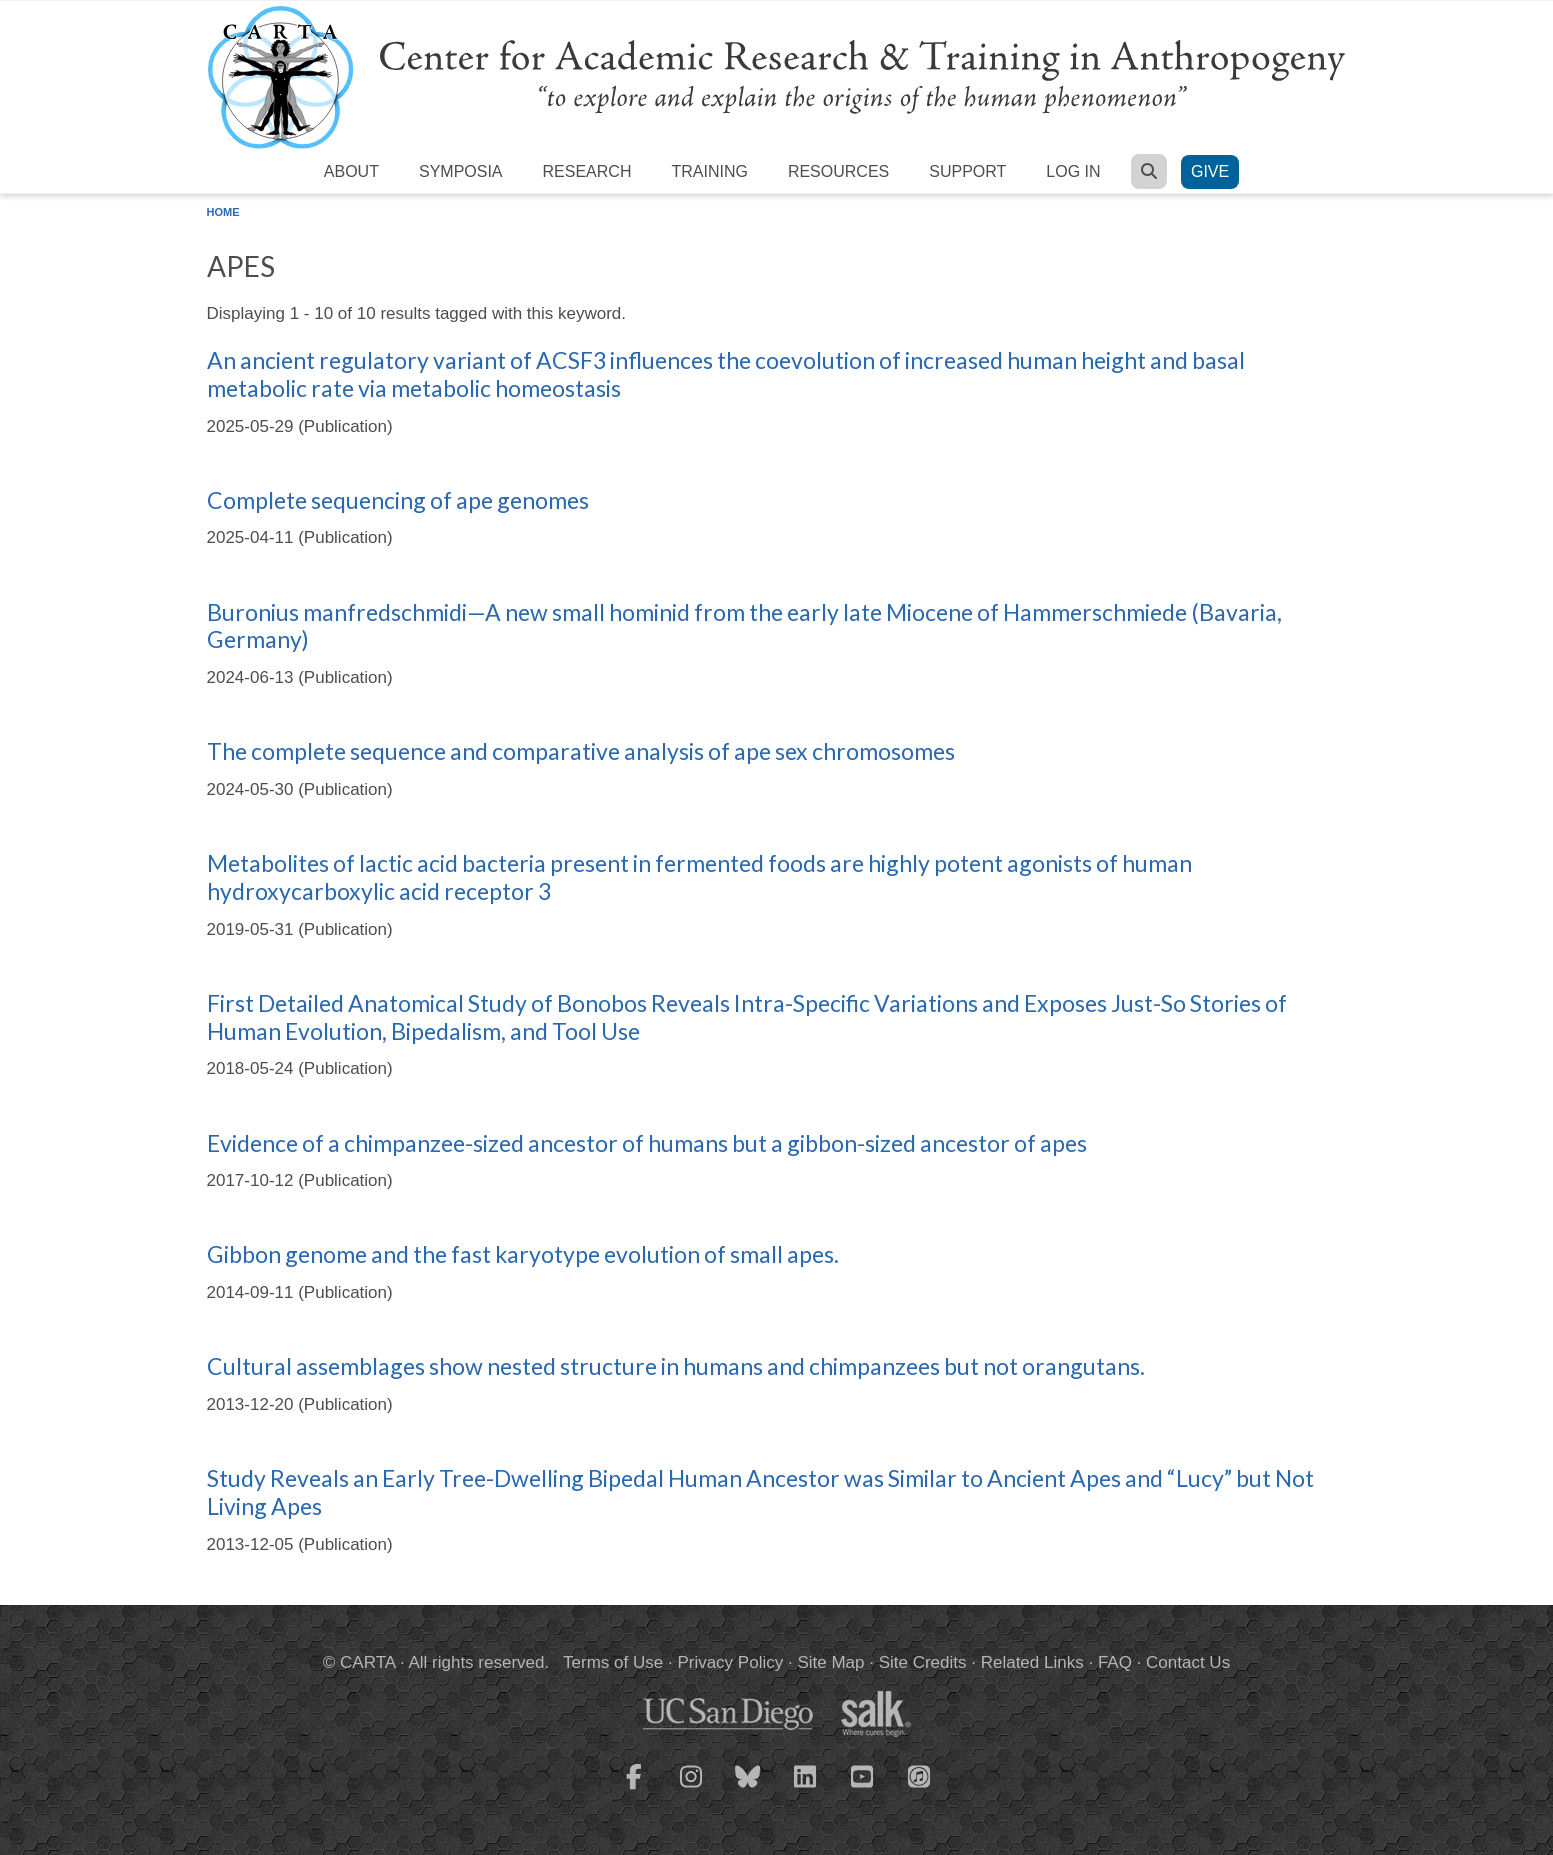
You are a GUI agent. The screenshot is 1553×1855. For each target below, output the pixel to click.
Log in (1073, 171)
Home (223, 212)
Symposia (461, 171)
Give (1210, 171)
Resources (838, 171)
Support (967, 171)
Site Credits (923, 1662)
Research (587, 171)
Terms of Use (613, 1662)
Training (709, 171)
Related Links (1032, 1662)
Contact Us (1188, 1662)
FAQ (1115, 1662)
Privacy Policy (730, 1662)
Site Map (830, 1662)
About (351, 171)
